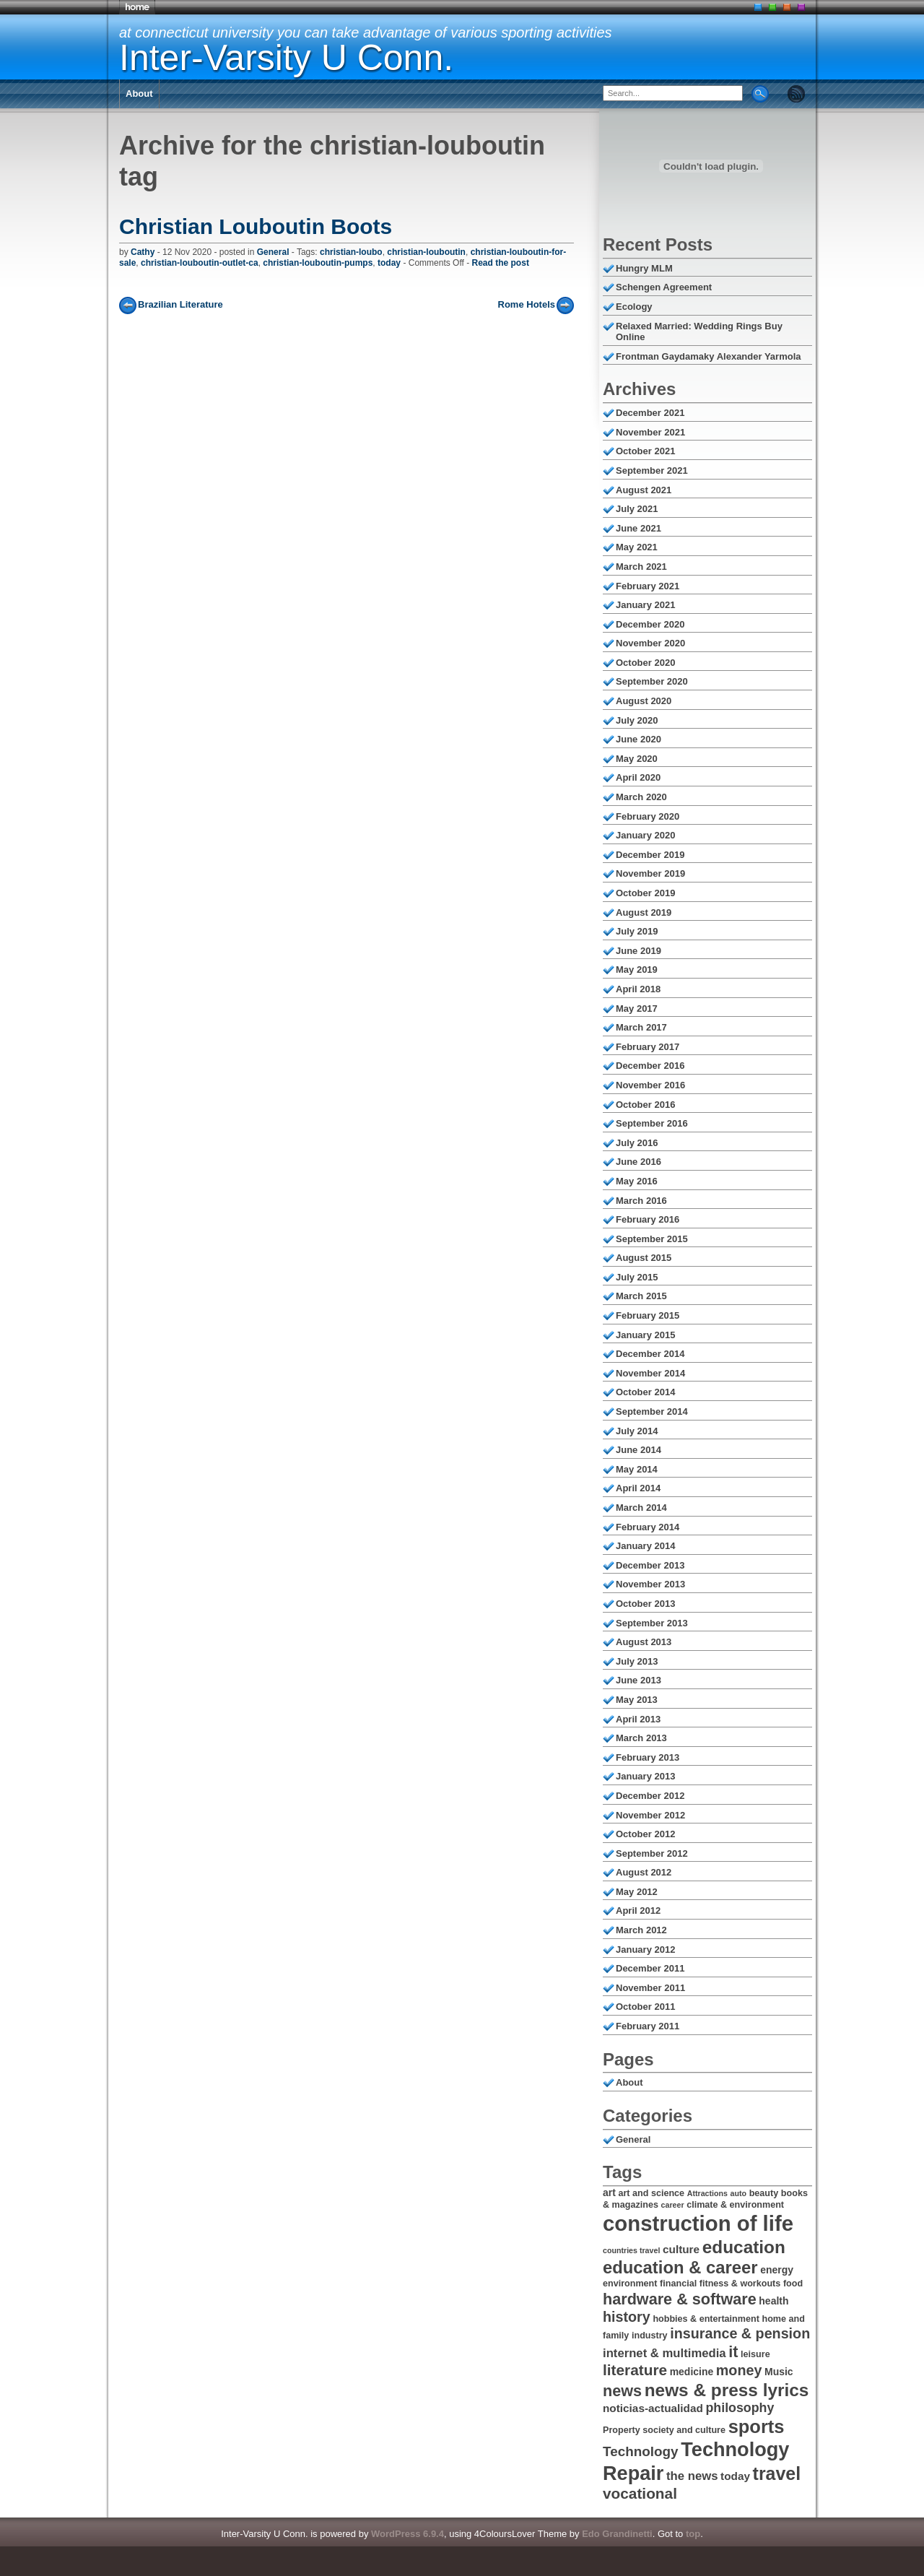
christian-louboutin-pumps (317, 263)
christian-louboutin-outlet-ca (199, 263)
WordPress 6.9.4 (407, 2533)
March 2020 (641, 797)
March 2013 (641, 1737)
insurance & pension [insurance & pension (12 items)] (740, 2333)
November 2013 (650, 1584)
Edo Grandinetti (617, 2533)
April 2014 (638, 1488)
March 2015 (641, 1296)
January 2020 (645, 835)
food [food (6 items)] (793, 2283)
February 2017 (647, 1046)
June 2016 (638, 1161)
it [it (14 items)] (733, 2352)
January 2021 (645, 604)
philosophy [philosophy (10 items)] (739, 2408)
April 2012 (638, 1910)
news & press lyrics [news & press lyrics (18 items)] (727, 2390)
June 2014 (638, 1449)
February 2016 (647, 1219)
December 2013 (650, 1565)
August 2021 (643, 490)
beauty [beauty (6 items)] (764, 2193)
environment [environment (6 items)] (630, 2283)
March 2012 (641, 1930)
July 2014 (637, 1431)
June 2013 (638, 1680)
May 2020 (637, 758)
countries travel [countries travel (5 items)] (631, 2250)
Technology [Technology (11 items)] (641, 2451)
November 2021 (650, 432)
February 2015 (647, 1315)
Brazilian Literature (180, 304)
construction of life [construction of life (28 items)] (698, 2223)
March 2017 (641, 1027)
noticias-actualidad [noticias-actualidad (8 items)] (653, 2408)
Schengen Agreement (664, 287)
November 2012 (650, 1815)
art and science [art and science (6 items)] (651, 2193)
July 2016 (637, 1142)
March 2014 (641, 1507)
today (389, 263)
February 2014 (647, 1527)
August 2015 (643, 1257)
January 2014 (645, 1545)
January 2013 (645, 1776)
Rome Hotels (526, 304)
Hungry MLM (644, 268)
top (693, 2533)
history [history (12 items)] (626, 2317)
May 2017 (637, 1008)
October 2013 (645, 1603)
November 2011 (650, 1987)
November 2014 (650, 1373)
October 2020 (645, 662)
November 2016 (650, 1085)
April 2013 (638, 1719)
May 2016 (637, 1181)
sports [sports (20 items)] (756, 2426)
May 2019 (637, 969)
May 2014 (637, 1469)
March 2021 (641, 566)
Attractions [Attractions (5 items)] (707, 2193)
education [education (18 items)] (743, 2247)
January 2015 (645, 1335)
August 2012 (643, 1872)
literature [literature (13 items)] (635, 2370)
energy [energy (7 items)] (776, 2270)
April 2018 (638, 989)
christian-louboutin (426, 252)
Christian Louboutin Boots (255, 226)
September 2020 (652, 681)
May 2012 (637, 1891)
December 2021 (650, 412)
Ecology (634, 306)
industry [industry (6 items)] (650, 2335)
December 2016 (650, 1065)
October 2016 (645, 1104)
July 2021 (637, 508)
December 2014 (650, 1353)
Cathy (142, 252)
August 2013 (643, 1641)
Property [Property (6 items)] (621, 2430)
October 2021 (645, 451)
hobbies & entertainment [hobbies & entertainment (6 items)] (706, 2319)
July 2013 (637, 1661)
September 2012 (652, 1853)
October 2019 (645, 893)
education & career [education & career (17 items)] (680, 2267)
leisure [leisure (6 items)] (755, 2354)
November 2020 (650, 643)
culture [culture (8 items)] (681, 2249)
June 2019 (638, 950)
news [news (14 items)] (622, 2391)
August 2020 (643, 700)
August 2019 (643, 912)
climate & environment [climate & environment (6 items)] (735, 2205)
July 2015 (637, 1277)
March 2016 (641, 1200)
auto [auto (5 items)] (739, 2193)
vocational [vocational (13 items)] (640, 2493)
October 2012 (645, 1834)
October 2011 (645, 2006)
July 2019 (637, 931)
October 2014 (645, 1392)
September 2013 (652, 1623)
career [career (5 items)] (672, 2204)
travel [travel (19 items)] (777, 2473)
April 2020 (638, 777)
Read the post (500, 263)
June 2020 (638, 739)
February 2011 (647, 2026)
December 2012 (650, 1795)
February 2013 (647, 1757)
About (139, 93)
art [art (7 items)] (609, 2192)
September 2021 (652, 470)
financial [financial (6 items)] (678, 2283)
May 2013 (637, 1699)
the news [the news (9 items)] (692, 2476)
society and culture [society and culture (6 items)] (683, 2430)
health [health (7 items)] (773, 2301)
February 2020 (647, 816)
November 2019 (650, 873)
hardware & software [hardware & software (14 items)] (680, 2299)
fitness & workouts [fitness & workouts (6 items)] (740, 2283)
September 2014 (652, 1411)
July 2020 (637, 720)
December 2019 (650, 854)
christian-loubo (351, 252)
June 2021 (638, 528)
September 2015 (652, 1238)
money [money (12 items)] (739, 2370)
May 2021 (637, 547)
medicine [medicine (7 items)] (692, 2371)
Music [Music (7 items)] (778, 2371)
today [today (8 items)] (735, 2476)
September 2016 (652, 1123)
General (273, 252)
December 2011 (650, 1968)
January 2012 (645, 1949)
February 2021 (647, 586)
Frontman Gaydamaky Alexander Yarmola (708, 356)
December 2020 (650, 624)
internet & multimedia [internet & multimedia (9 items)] (664, 2353)
